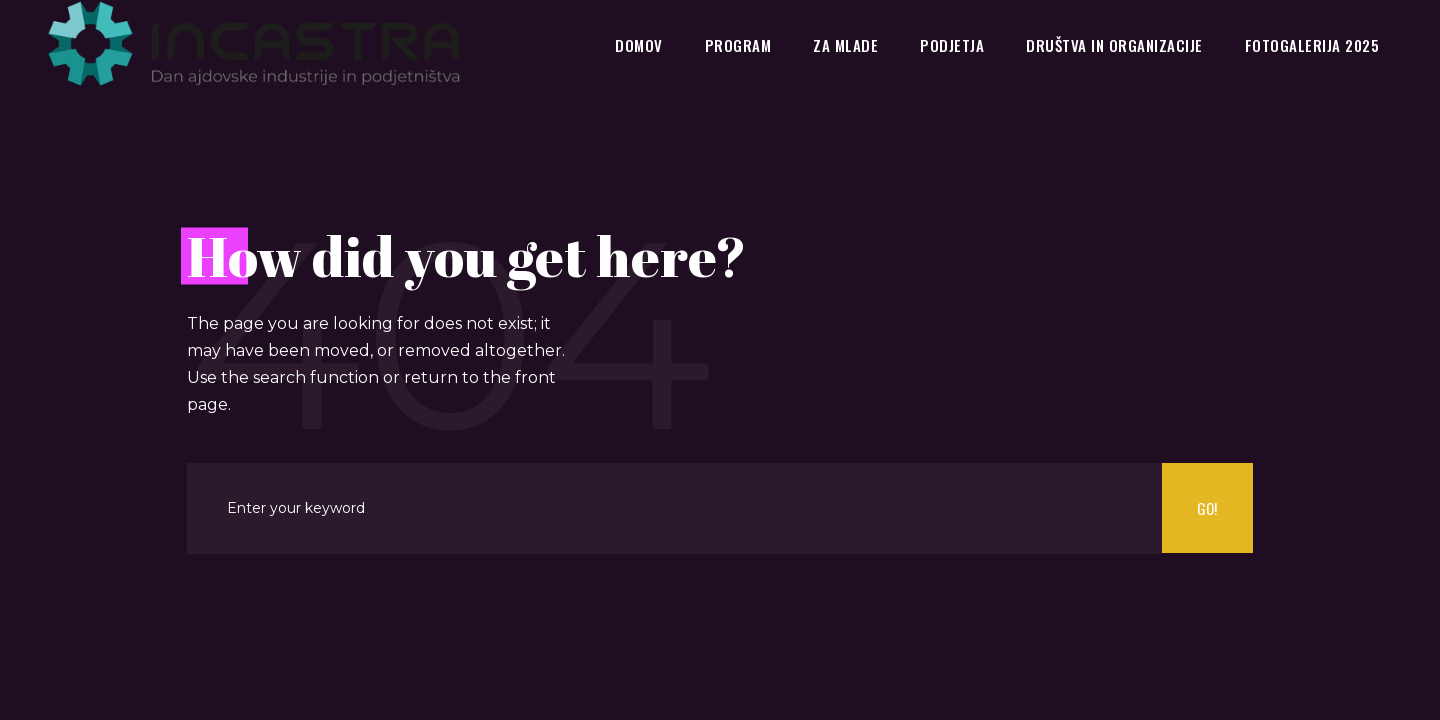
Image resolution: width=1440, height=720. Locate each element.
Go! (1207, 508)
